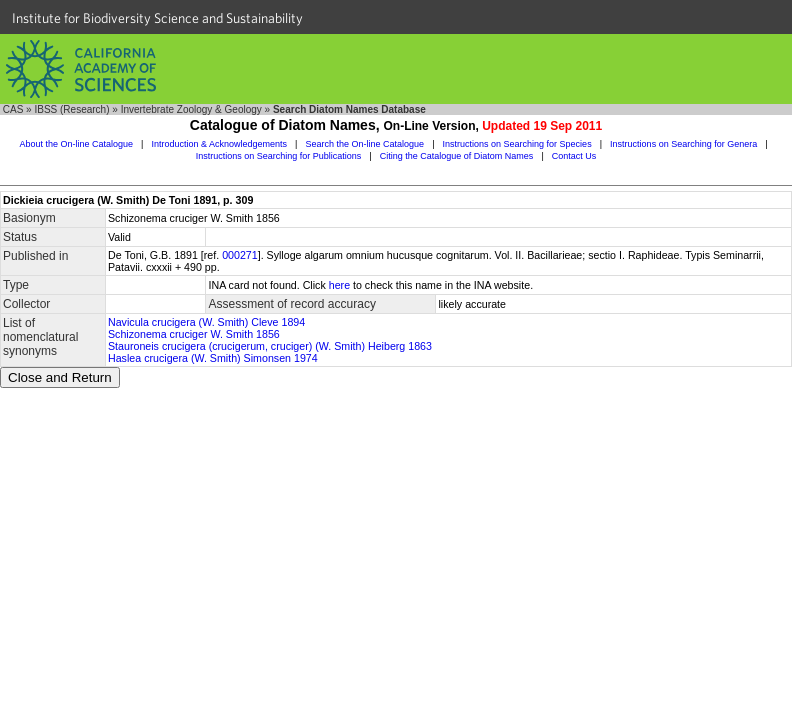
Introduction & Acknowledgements (219, 144)
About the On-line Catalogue (76, 144)
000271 (240, 255)
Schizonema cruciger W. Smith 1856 (194, 334)
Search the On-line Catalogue (365, 144)
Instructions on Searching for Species (517, 144)
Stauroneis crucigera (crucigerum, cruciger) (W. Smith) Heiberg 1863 (270, 346)
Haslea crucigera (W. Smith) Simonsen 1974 (213, 358)
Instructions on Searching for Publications (279, 156)
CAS (13, 109)
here (339, 285)
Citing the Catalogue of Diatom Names (457, 156)
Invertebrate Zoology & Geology (191, 109)
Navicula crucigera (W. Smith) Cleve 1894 (206, 322)
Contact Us (574, 156)
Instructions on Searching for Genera (683, 144)
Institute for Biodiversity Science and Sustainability (157, 18)
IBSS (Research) (71, 109)
